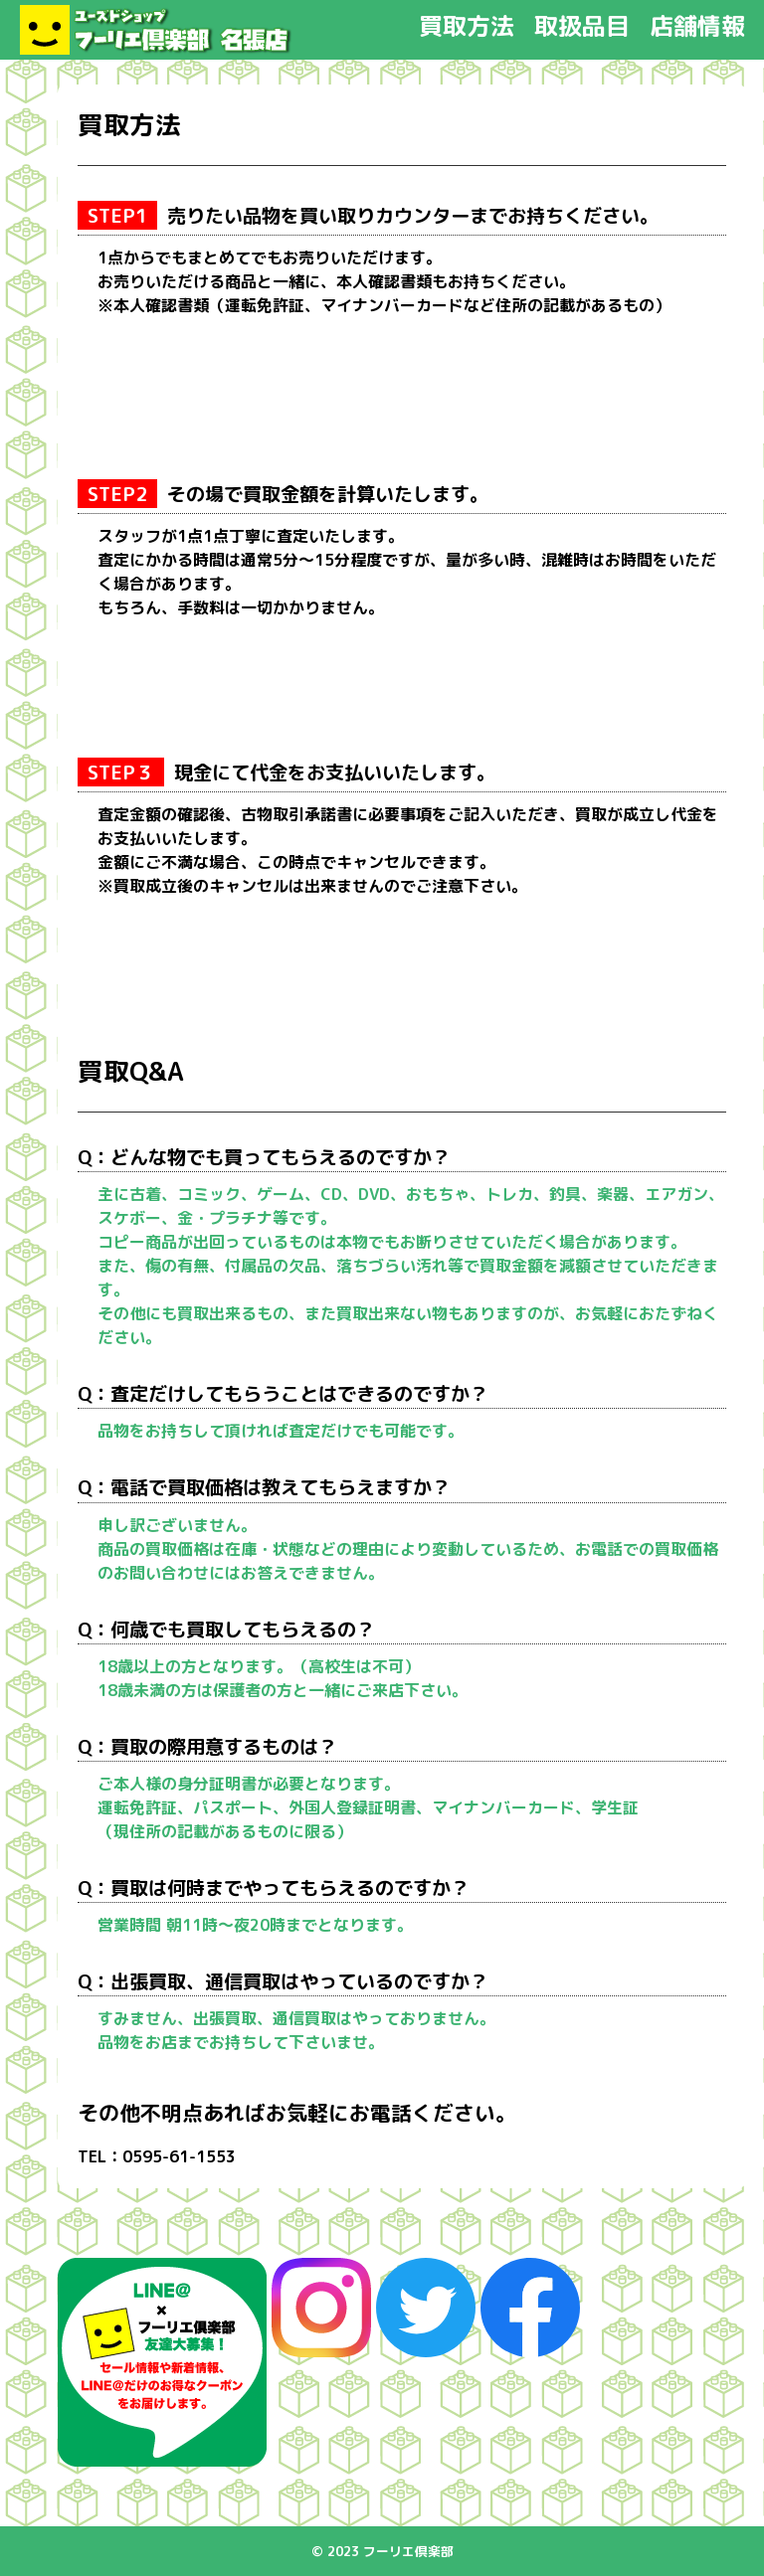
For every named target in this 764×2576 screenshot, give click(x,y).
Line (162, 2362)
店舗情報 (697, 26)
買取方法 (466, 26)
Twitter (426, 2307)
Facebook (530, 2307)
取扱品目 (582, 26)
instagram (321, 2307)
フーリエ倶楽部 (156, 30)
